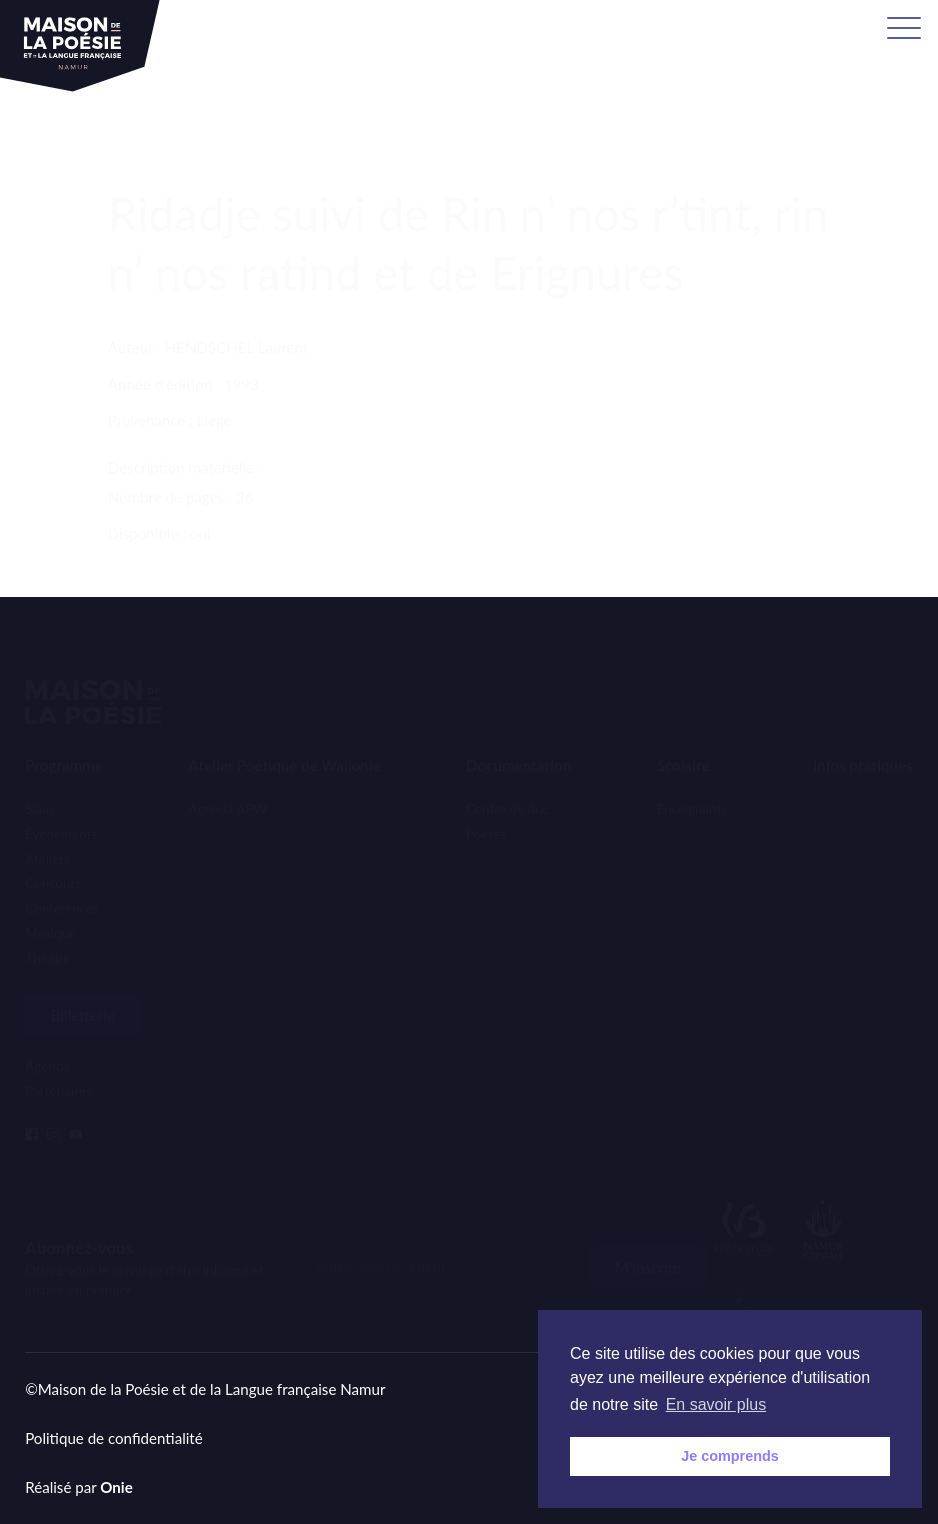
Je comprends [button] (730, 1456)
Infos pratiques (863, 732)
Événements (61, 801)
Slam (39, 776)
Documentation (518, 732)
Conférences (62, 875)
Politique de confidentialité (114, 1438)
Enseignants (692, 776)
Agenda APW (228, 776)
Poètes (486, 801)
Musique (50, 900)
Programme (64, 732)
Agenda (47, 1044)
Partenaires (58, 1069)
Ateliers (47, 826)
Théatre (48, 925)
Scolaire (683, 732)
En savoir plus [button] (716, 1404)
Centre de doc (507, 776)
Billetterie (82, 993)
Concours (53, 850)
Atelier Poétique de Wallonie (285, 732)
